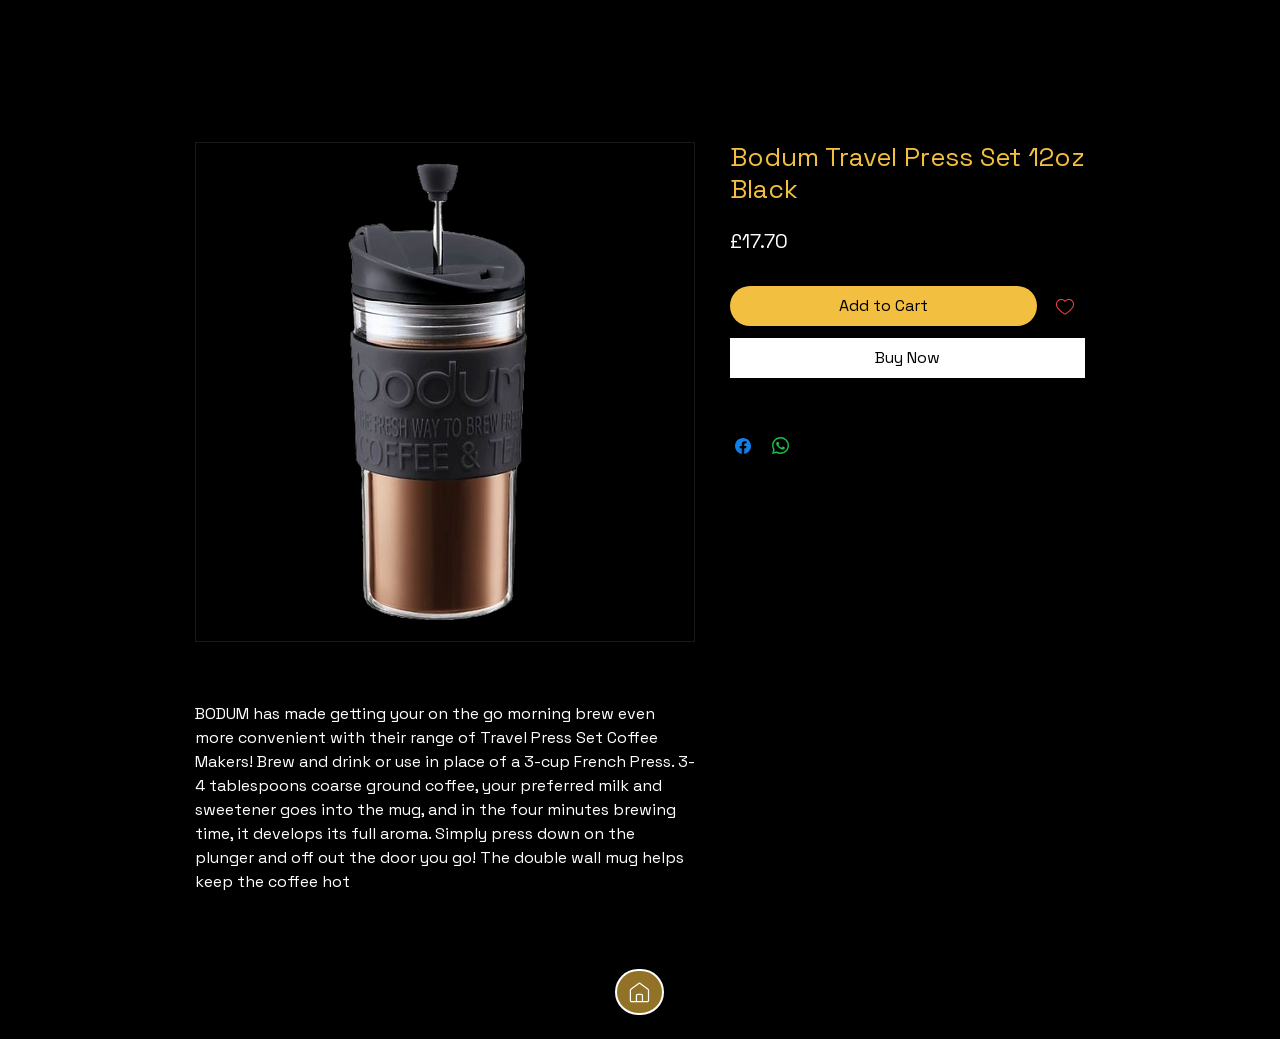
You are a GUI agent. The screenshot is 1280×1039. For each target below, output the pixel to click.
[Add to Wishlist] (1065, 306)
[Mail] (639, 992)
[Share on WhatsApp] (781, 446)
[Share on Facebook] (743, 446)
